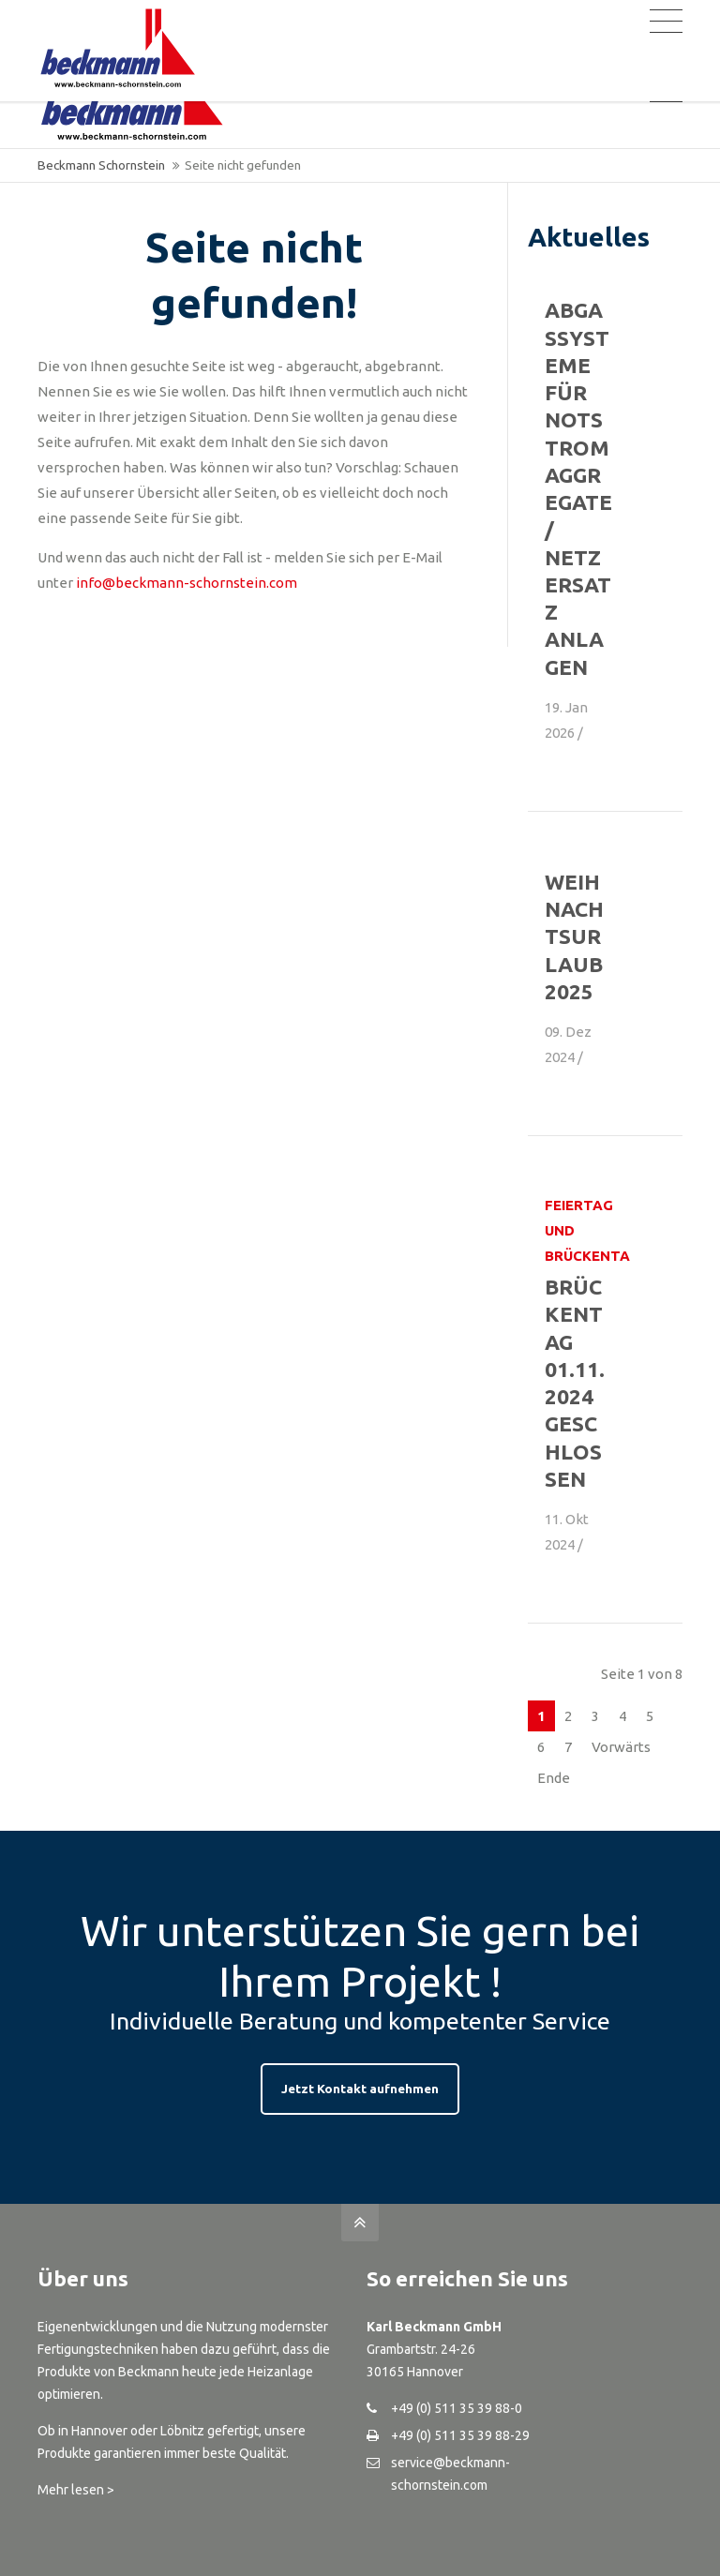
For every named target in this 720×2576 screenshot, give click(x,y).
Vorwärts (621, 1747)
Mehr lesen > (76, 2489)
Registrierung (515, 16)
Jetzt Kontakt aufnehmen (360, 2088)
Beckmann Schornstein (101, 164)
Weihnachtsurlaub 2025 (574, 936)
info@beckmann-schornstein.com (186, 583)
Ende (553, 1778)
